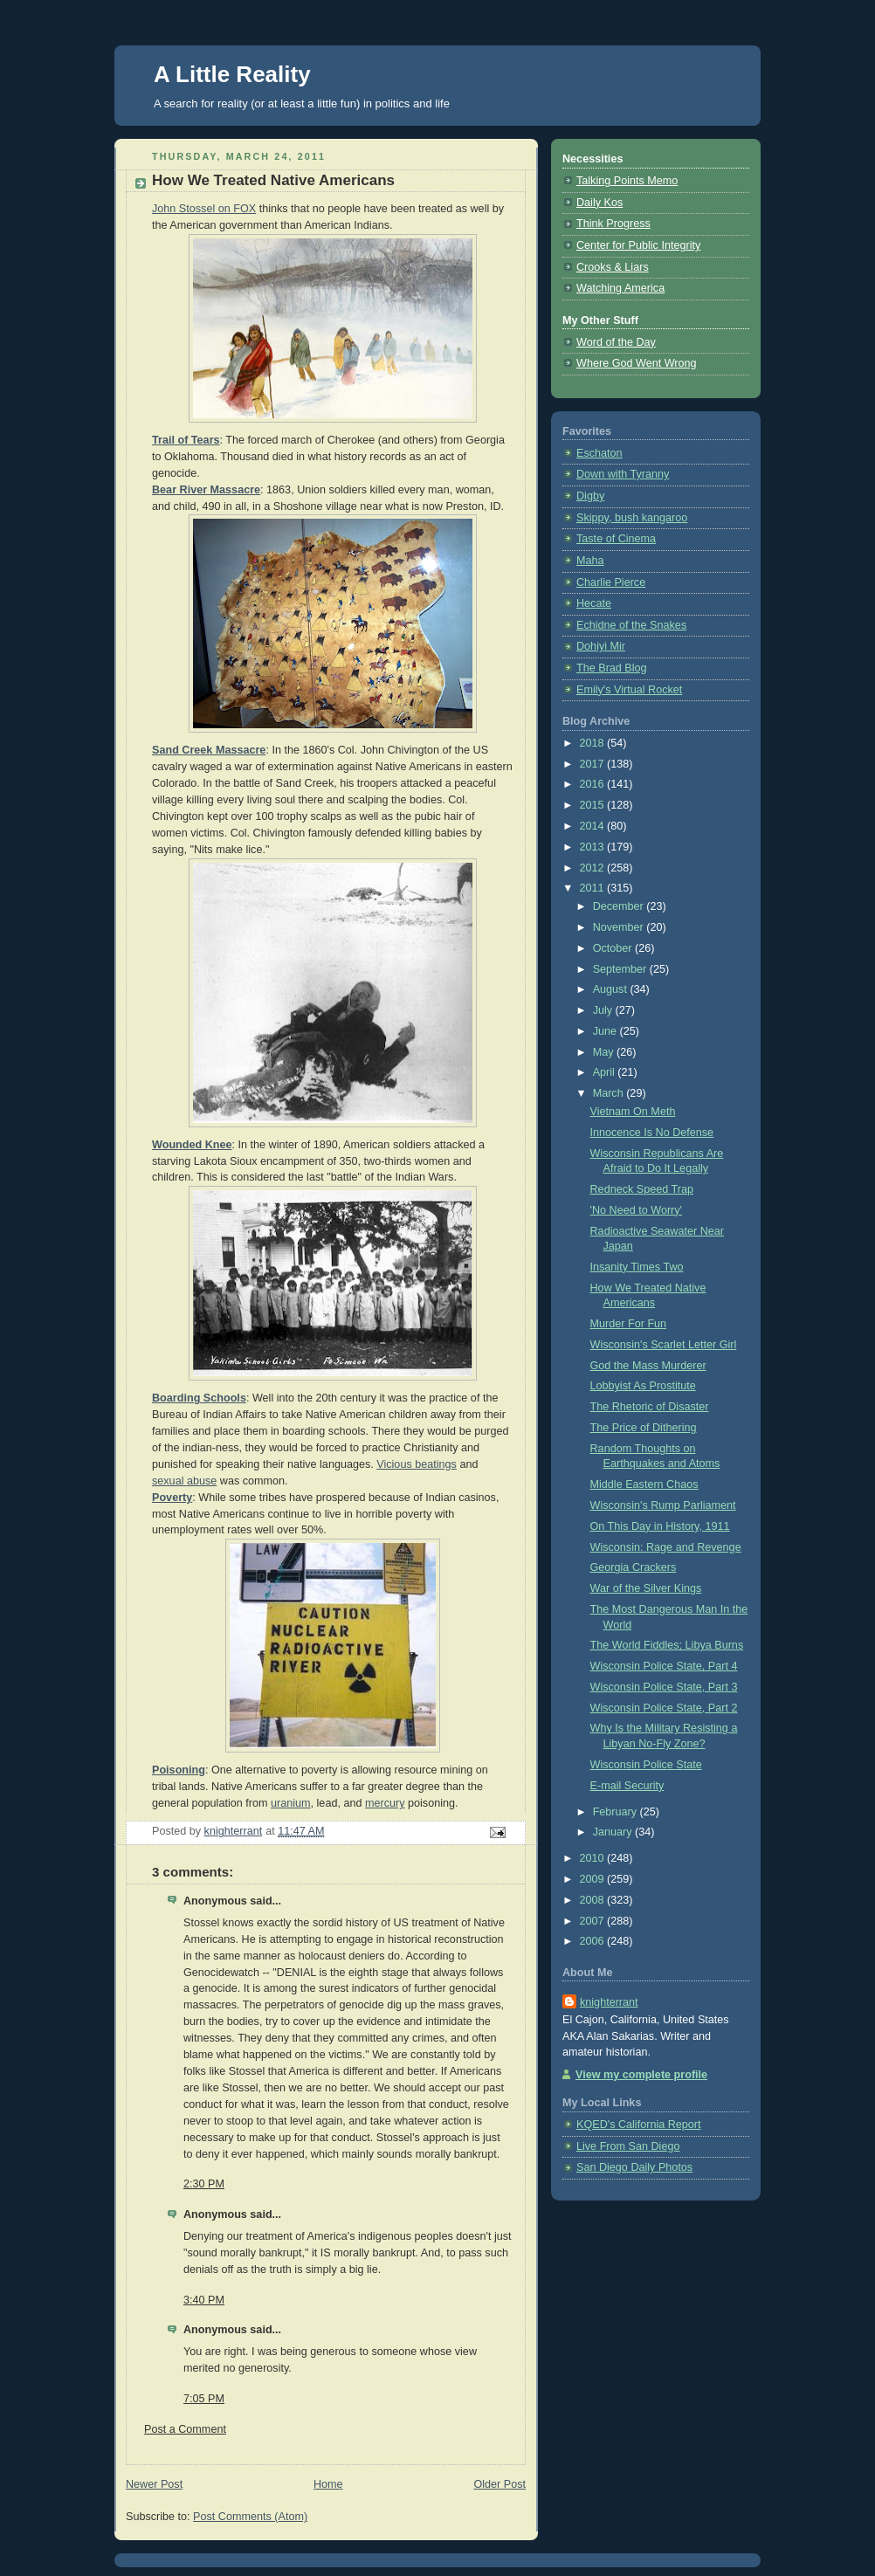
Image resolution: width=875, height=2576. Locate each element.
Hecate (593, 603)
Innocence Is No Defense (652, 1132)
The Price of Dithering (643, 1428)
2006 (594, 1941)
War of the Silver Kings (646, 1588)
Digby (590, 496)
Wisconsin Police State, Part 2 (664, 1708)
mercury (385, 1803)
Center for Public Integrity (638, 245)
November (620, 927)
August (611, 989)
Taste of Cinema (616, 539)
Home (328, 2484)
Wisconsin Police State (646, 1765)
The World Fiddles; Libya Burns (667, 1645)
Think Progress (613, 223)
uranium (291, 1803)
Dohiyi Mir (600, 646)
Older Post (499, 2484)
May (605, 1052)
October (614, 948)
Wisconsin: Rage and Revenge (665, 1547)
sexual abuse (184, 1481)
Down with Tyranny (622, 474)
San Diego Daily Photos (634, 2167)
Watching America (620, 288)
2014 (594, 826)
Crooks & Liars (612, 267)
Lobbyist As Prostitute (643, 1386)
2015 (594, 805)
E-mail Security (627, 1786)
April (605, 1072)
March (610, 1093)
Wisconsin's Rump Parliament (663, 1505)
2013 (594, 847)
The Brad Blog (611, 668)
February (616, 1812)
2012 (594, 868)
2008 (594, 1900)
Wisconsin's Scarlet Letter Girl (663, 1345)
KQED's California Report (638, 2124)
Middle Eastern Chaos (644, 1484)
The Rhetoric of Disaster (649, 1407)
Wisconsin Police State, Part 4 (664, 1666)
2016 (594, 784)
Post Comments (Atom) (250, 2517)
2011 (594, 888)
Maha (590, 560)
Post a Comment (185, 2429)
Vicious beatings (416, 1464)
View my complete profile (641, 2075)
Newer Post (154, 2484)
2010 (594, 1858)
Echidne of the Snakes (631, 625)
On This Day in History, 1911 (660, 1526)
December (620, 906)
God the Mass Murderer (648, 1366)
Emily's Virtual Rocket (629, 690)
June (606, 1031)
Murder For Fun (628, 1324)
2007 (594, 1921)
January (614, 1832)
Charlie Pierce (610, 582)
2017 (594, 764)
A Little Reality (232, 74)
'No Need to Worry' (636, 1210)
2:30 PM (203, 2184)
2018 (594, 743)
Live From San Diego (627, 2146)
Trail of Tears (186, 440)
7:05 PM (203, 2399)
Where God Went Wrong (636, 363)
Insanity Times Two (637, 1267)
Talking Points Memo (627, 181)
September (621, 969)
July (604, 1010)
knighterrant (609, 2002)
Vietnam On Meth (633, 1111)
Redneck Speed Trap (641, 1189)
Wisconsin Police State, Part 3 (664, 1687)
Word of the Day (616, 342)
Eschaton (599, 453)
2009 (594, 1879)
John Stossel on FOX (204, 209)
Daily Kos (599, 202)
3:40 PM (203, 2300)
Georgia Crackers (633, 1567)
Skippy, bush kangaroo (631, 518)
